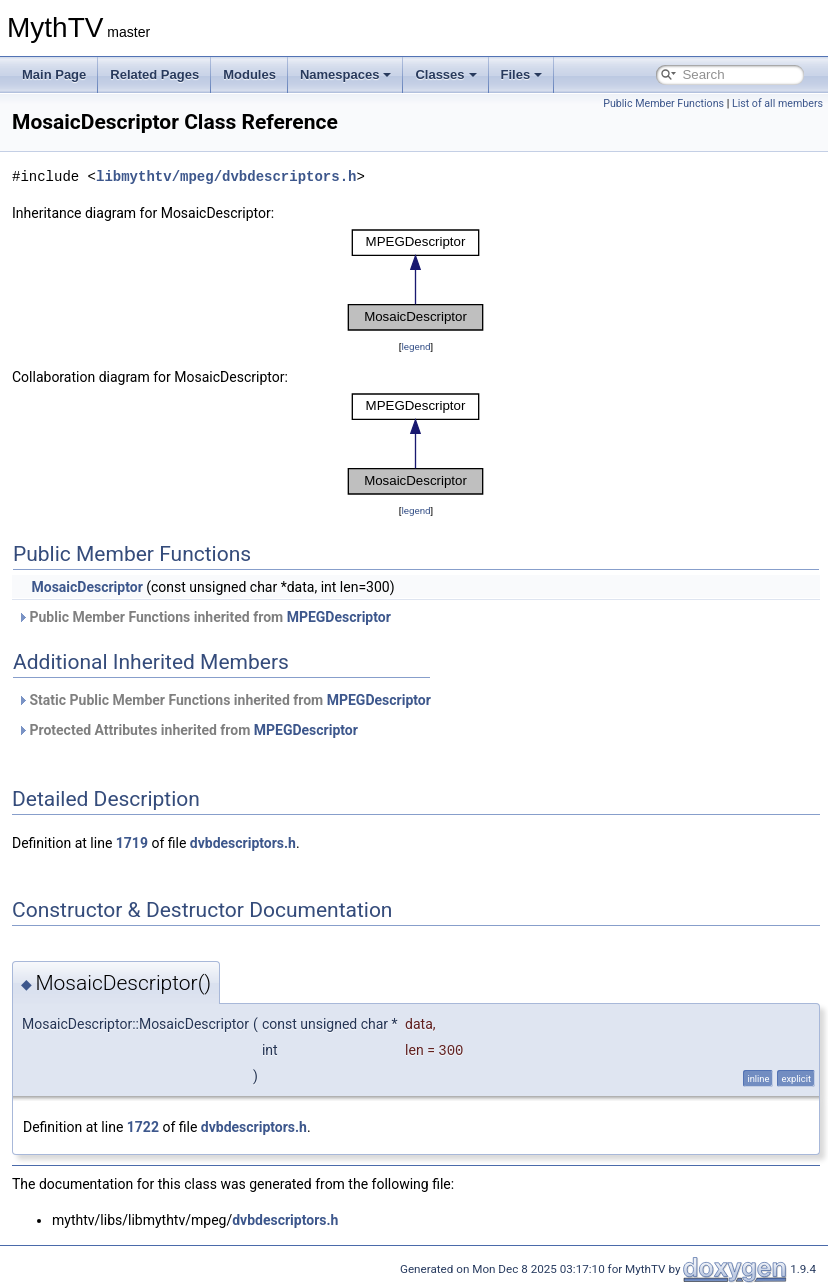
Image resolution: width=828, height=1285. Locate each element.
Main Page (54, 74)
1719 (132, 843)
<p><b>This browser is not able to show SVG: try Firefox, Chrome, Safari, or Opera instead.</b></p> (416, 280)
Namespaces (346, 74)
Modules (249, 74)
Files (522, 74)
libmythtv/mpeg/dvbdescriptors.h (226, 176)
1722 (143, 1127)
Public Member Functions (663, 103)
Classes (445, 74)
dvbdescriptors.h (243, 843)
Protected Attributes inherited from (187, 730)
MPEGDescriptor (339, 617)
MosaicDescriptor (86, 587)
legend (415, 346)
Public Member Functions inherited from (204, 617)
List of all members (777, 103)
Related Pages (154, 74)
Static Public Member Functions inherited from (224, 700)
